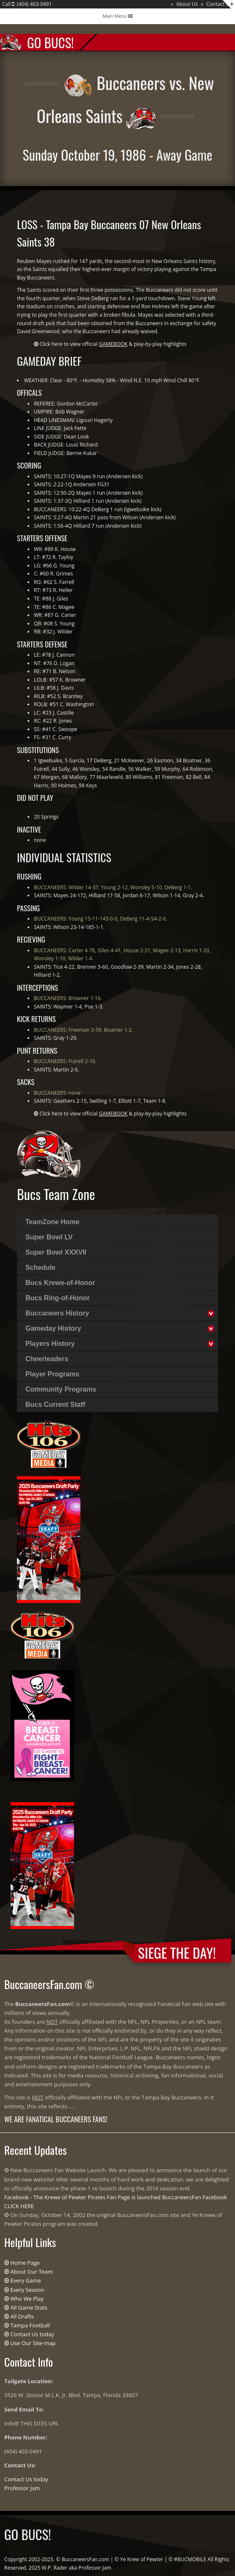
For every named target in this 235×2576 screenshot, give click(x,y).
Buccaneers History (57, 1313)
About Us (187, 4)
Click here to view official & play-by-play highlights (112, 344)
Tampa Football (30, 2325)
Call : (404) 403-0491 (27, 4)
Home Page (25, 2262)
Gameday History (53, 1328)
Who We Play (27, 2298)
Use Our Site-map (32, 2343)
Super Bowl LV (49, 1237)
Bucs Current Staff (55, 1404)
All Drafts (21, 2316)
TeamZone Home (52, 1221)
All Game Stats (28, 2307)
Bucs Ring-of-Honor (57, 1298)
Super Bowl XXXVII (55, 1252)
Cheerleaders (46, 1358)
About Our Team (31, 2271)
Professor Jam (22, 2488)
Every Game (25, 2280)
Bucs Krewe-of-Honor (60, 1282)
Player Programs (52, 1374)
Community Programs (60, 1389)
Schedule (40, 1267)
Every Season (27, 2290)
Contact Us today (32, 2334)
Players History (50, 1343)
